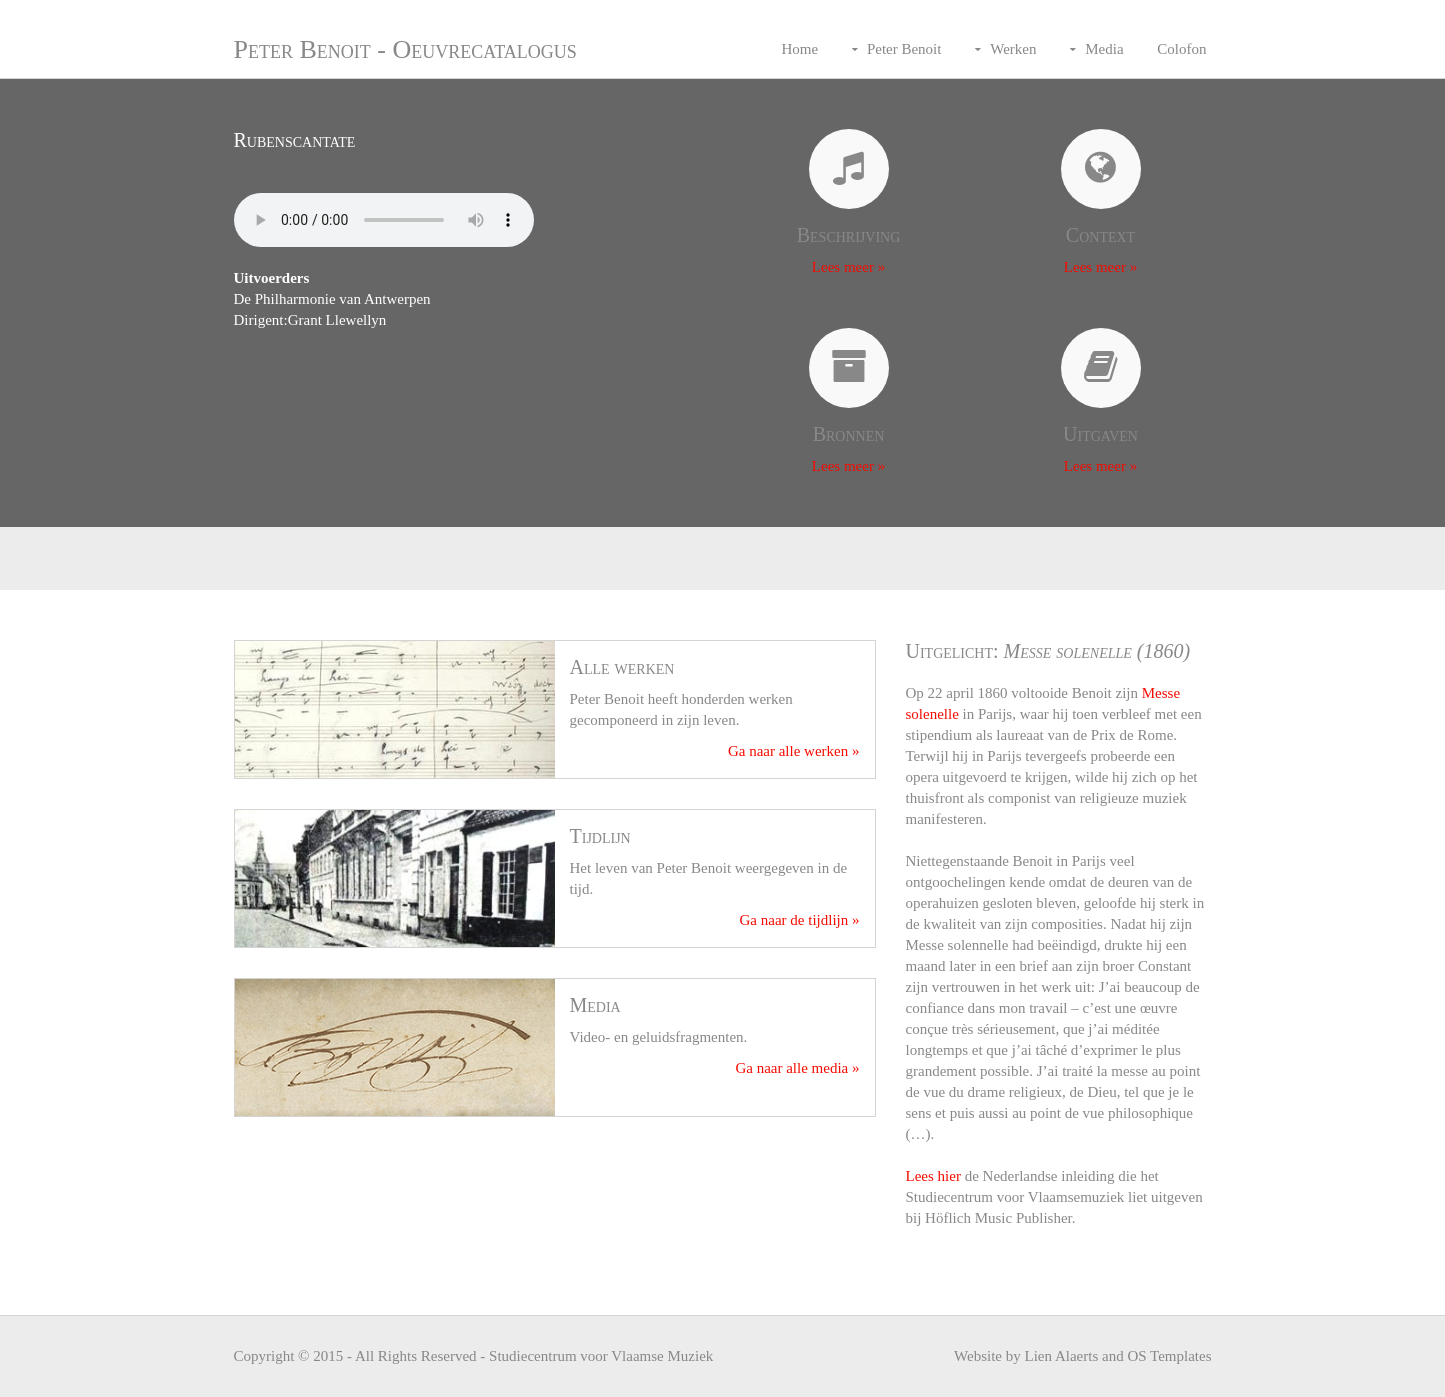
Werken (1013, 49)
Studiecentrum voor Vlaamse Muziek (601, 1356)
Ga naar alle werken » (794, 751)
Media (1104, 49)
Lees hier (933, 1176)
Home (799, 49)
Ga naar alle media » (797, 1068)
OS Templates (1169, 1356)
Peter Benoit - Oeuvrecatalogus (405, 49)
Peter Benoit (904, 49)
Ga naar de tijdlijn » (800, 920)
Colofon (1181, 49)
